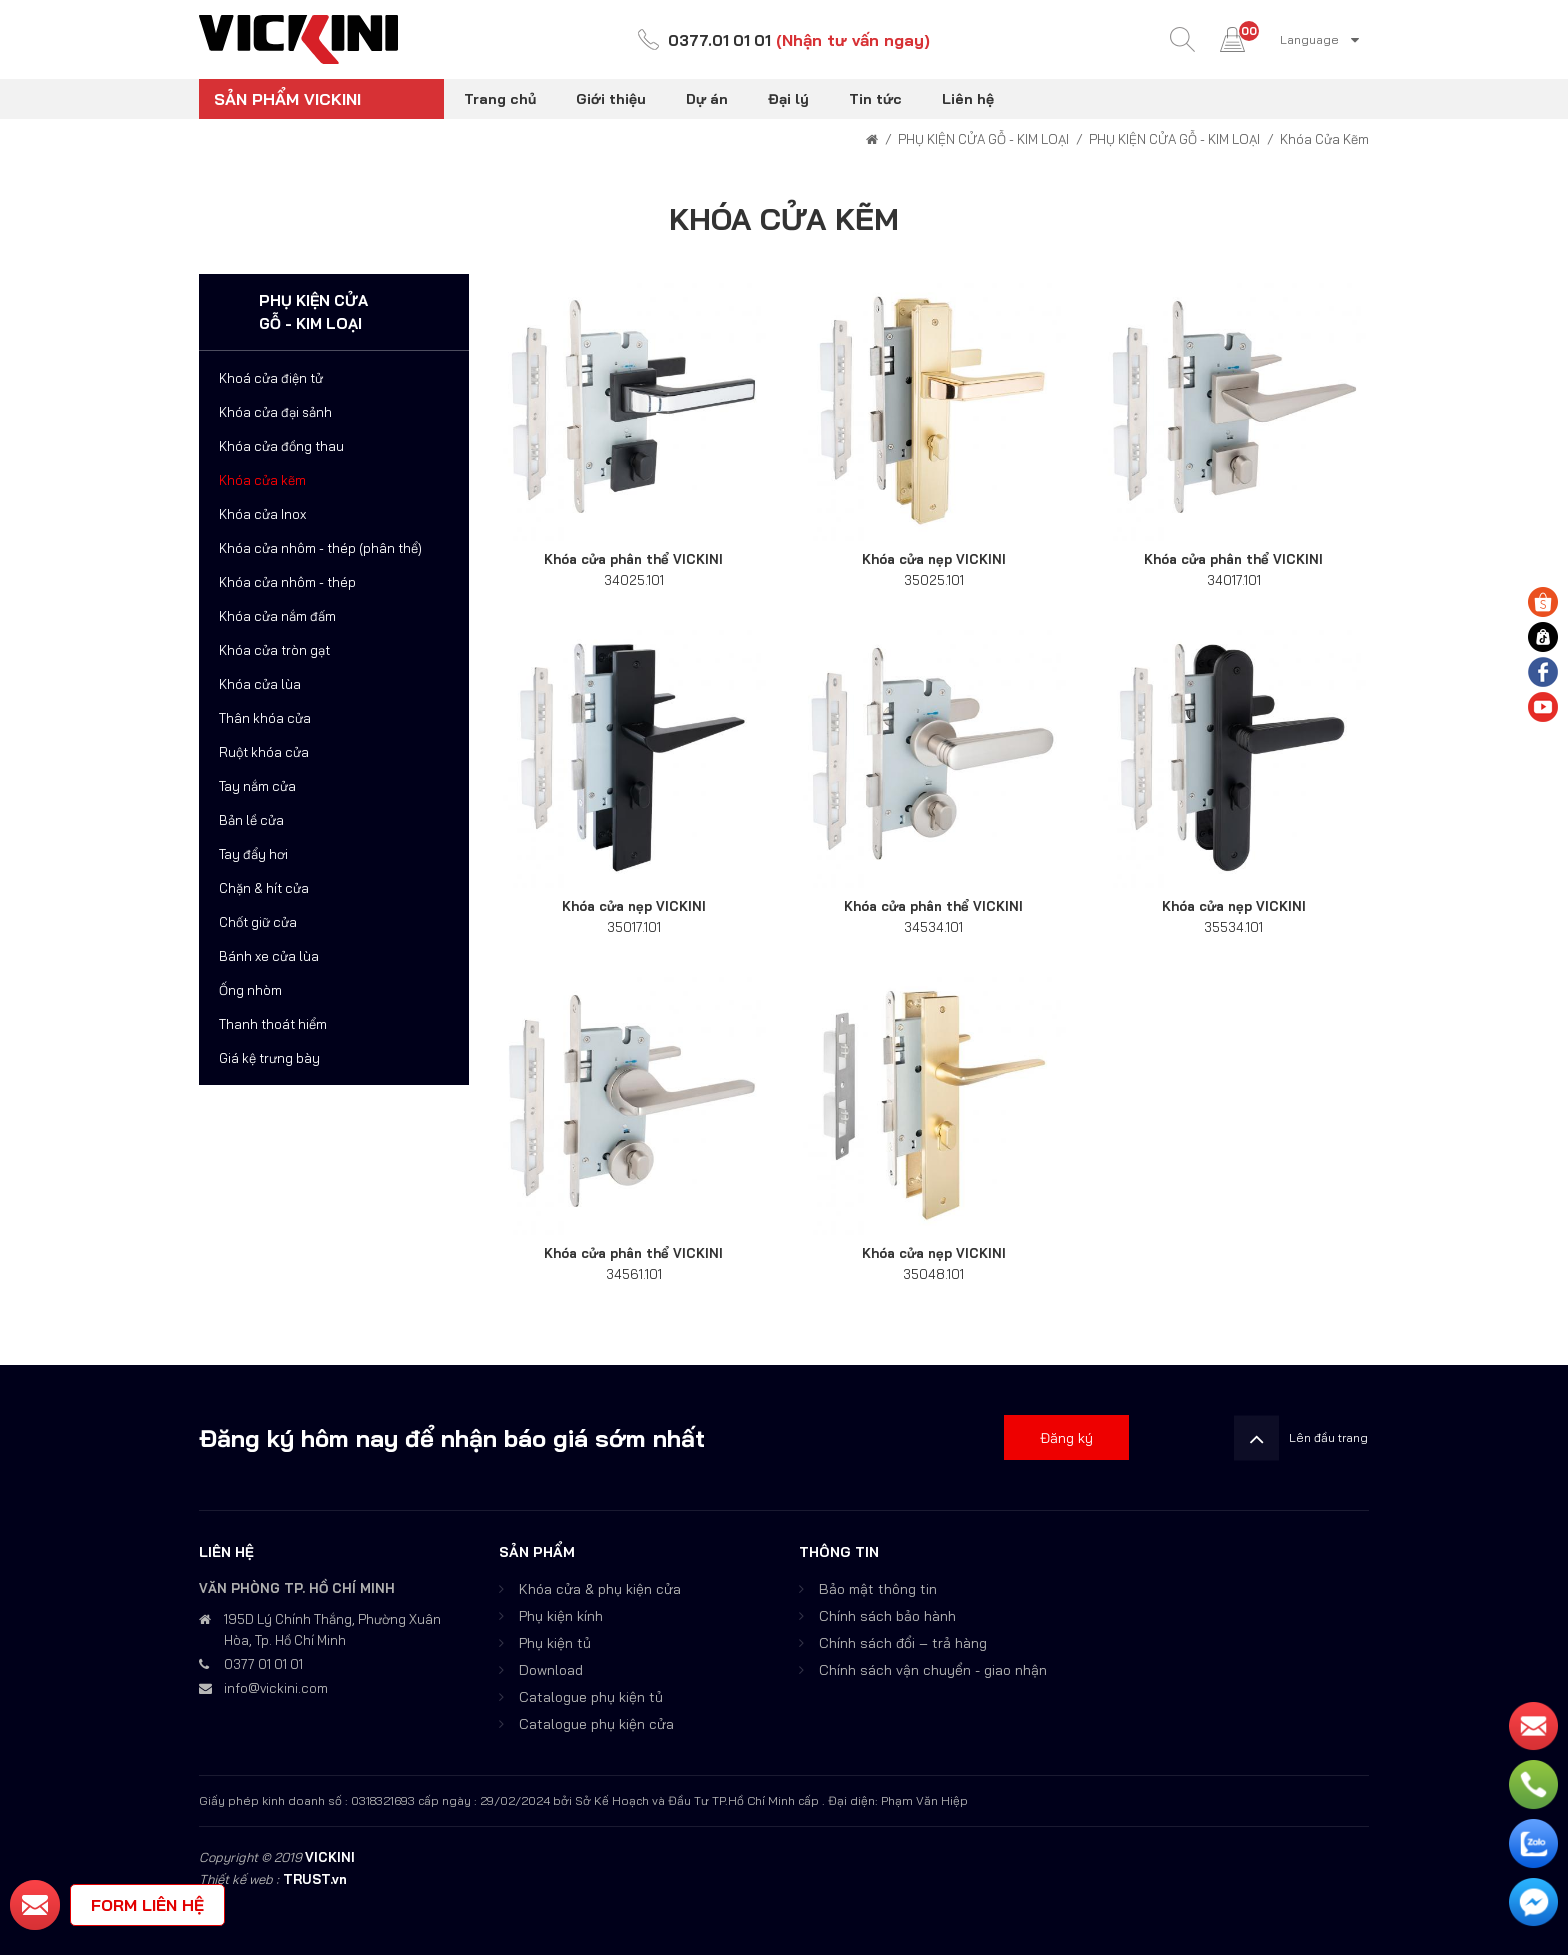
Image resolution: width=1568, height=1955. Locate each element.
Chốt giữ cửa (258, 922)
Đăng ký (1066, 1438)
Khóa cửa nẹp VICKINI (934, 559)
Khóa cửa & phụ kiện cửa (600, 1589)
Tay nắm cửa (257, 786)
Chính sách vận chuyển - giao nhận (933, 1670)
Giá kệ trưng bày (269, 1058)
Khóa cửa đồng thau (281, 446)
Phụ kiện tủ (555, 1643)
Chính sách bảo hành (887, 1616)
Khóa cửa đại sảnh (275, 412)
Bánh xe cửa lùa (269, 956)
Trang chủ (500, 99)
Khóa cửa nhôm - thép (287, 582)
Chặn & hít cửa (264, 888)
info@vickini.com (276, 1688)
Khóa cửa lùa (260, 684)
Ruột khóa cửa (264, 752)
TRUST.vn (315, 1879)
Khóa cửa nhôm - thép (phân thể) (320, 548)
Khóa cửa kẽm (262, 480)
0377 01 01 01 (263, 1664)
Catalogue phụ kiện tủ (591, 1697)
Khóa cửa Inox (262, 514)
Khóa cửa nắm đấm (277, 616)
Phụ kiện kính (561, 1616)
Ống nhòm (250, 990)
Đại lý (788, 99)
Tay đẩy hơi (253, 854)
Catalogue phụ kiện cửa (596, 1724)
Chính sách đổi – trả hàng (903, 1643)
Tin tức (875, 99)
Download (551, 1670)
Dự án (707, 99)
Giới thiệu (611, 99)
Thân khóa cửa (265, 718)
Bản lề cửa (251, 820)
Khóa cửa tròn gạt (274, 650)
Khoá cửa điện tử (271, 378)
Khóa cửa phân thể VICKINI (633, 559)
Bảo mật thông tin (878, 1589)
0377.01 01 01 (720, 40)
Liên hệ (968, 99)
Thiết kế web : (239, 1879)
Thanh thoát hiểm (273, 1024)
